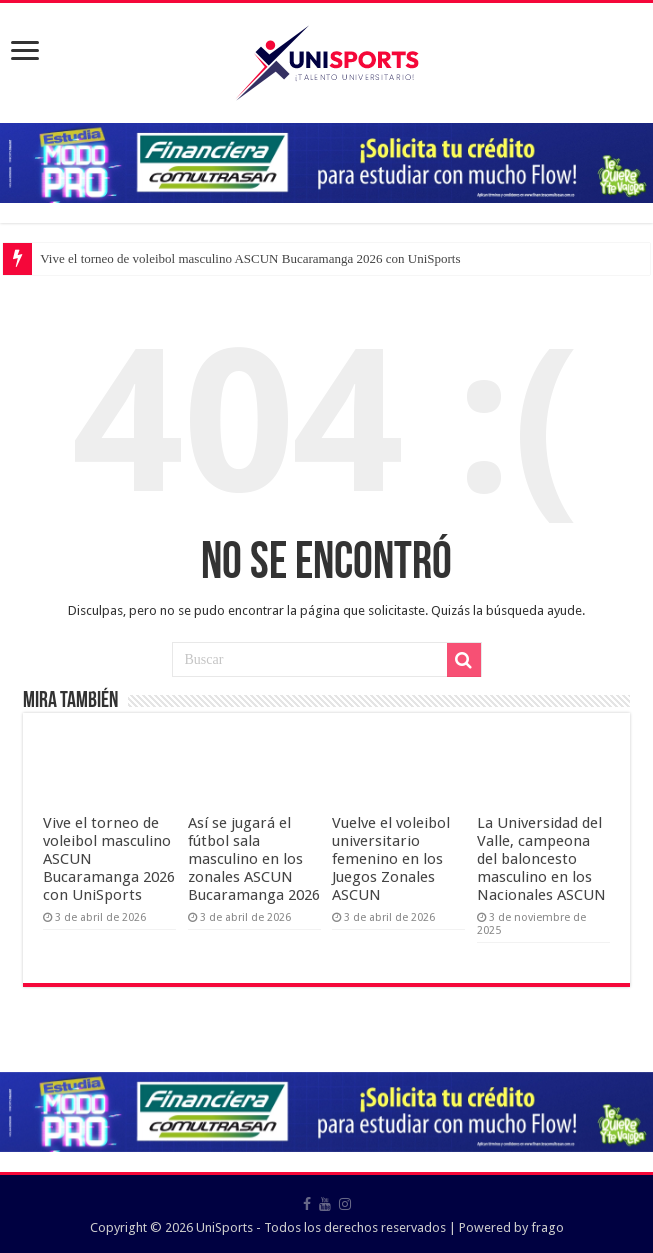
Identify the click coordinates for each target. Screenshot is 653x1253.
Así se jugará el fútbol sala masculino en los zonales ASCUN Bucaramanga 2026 (254, 859)
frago (547, 1227)
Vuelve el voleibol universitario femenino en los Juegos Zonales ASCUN (391, 859)
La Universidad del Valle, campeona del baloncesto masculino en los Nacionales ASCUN (541, 859)
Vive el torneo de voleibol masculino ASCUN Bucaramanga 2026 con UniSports (250, 258)
